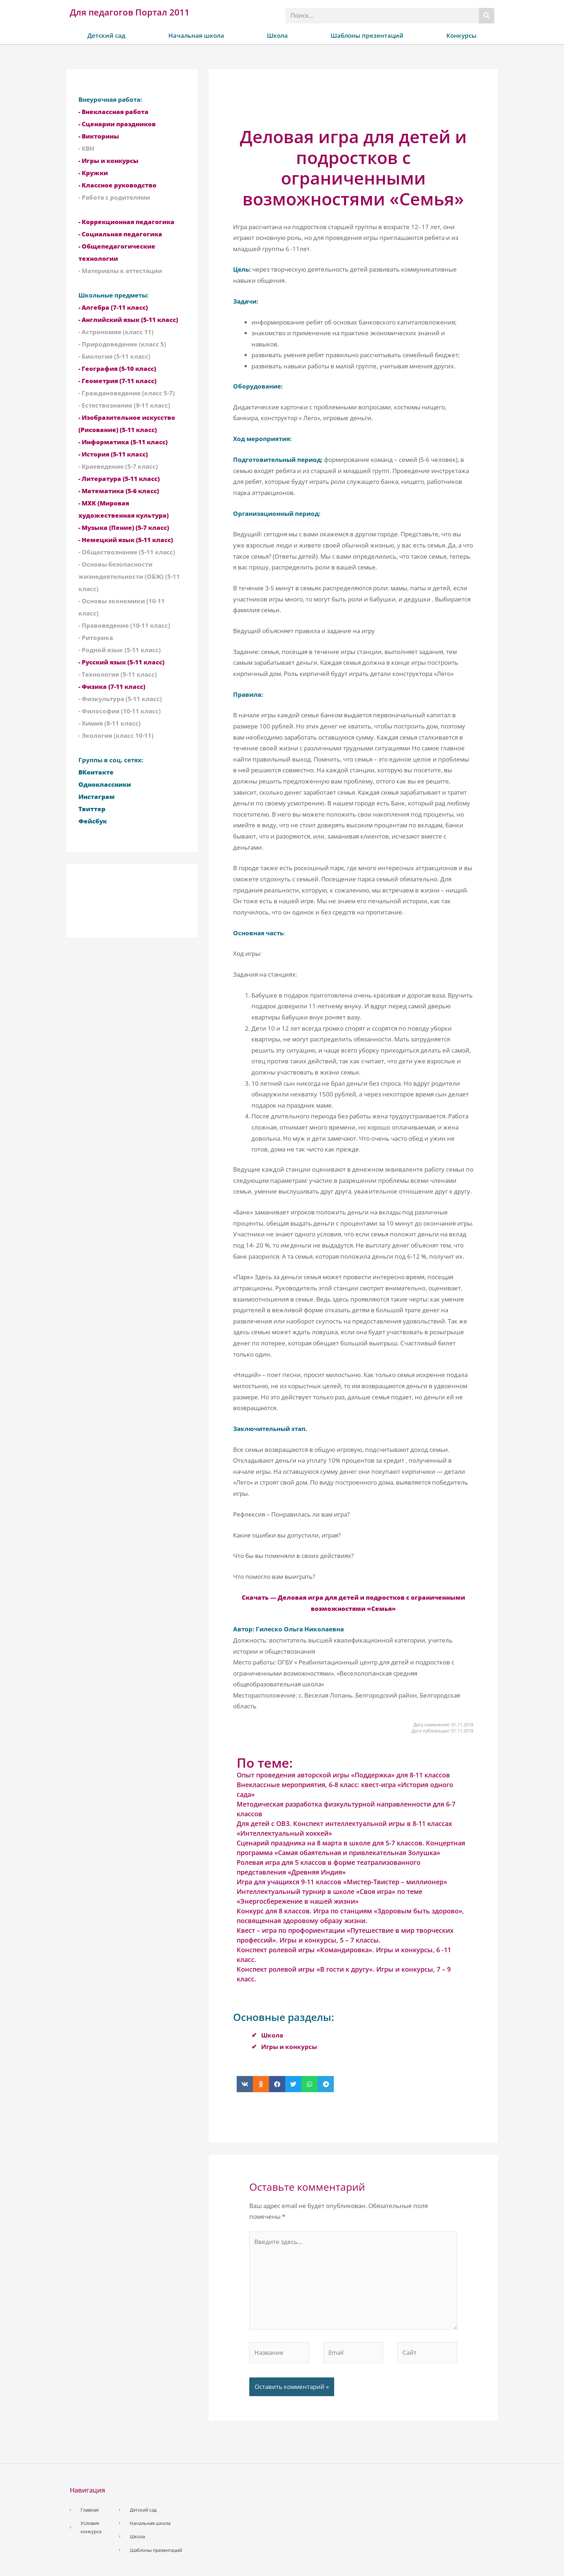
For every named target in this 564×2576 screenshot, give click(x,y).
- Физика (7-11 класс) (111, 686)
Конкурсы (461, 35)
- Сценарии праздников (117, 124)
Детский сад (106, 35)
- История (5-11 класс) (113, 454)
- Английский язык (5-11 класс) (128, 319)
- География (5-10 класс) (117, 368)
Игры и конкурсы (289, 2047)
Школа (277, 35)
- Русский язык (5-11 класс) (121, 662)
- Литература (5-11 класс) (119, 478)
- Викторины (98, 136)
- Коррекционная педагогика (126, 222)
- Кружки (93, 173)
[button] (245, 2084)
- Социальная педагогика (120, 234)
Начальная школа (196, 35)
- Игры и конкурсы (108, 160)
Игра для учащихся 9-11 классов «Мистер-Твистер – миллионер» (342, 1881)
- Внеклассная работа (113, 112)
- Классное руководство (117, 185)
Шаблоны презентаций (367, 35)
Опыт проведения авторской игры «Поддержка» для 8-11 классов (343, 1775)
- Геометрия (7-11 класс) (117, 381)
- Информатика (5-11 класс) (123, 442)
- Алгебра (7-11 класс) (113, 307)
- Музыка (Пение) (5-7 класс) (123, 527)
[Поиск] (486, 15)
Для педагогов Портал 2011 (130, 12)
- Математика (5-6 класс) (118, 491)
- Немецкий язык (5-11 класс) (125, 540)
